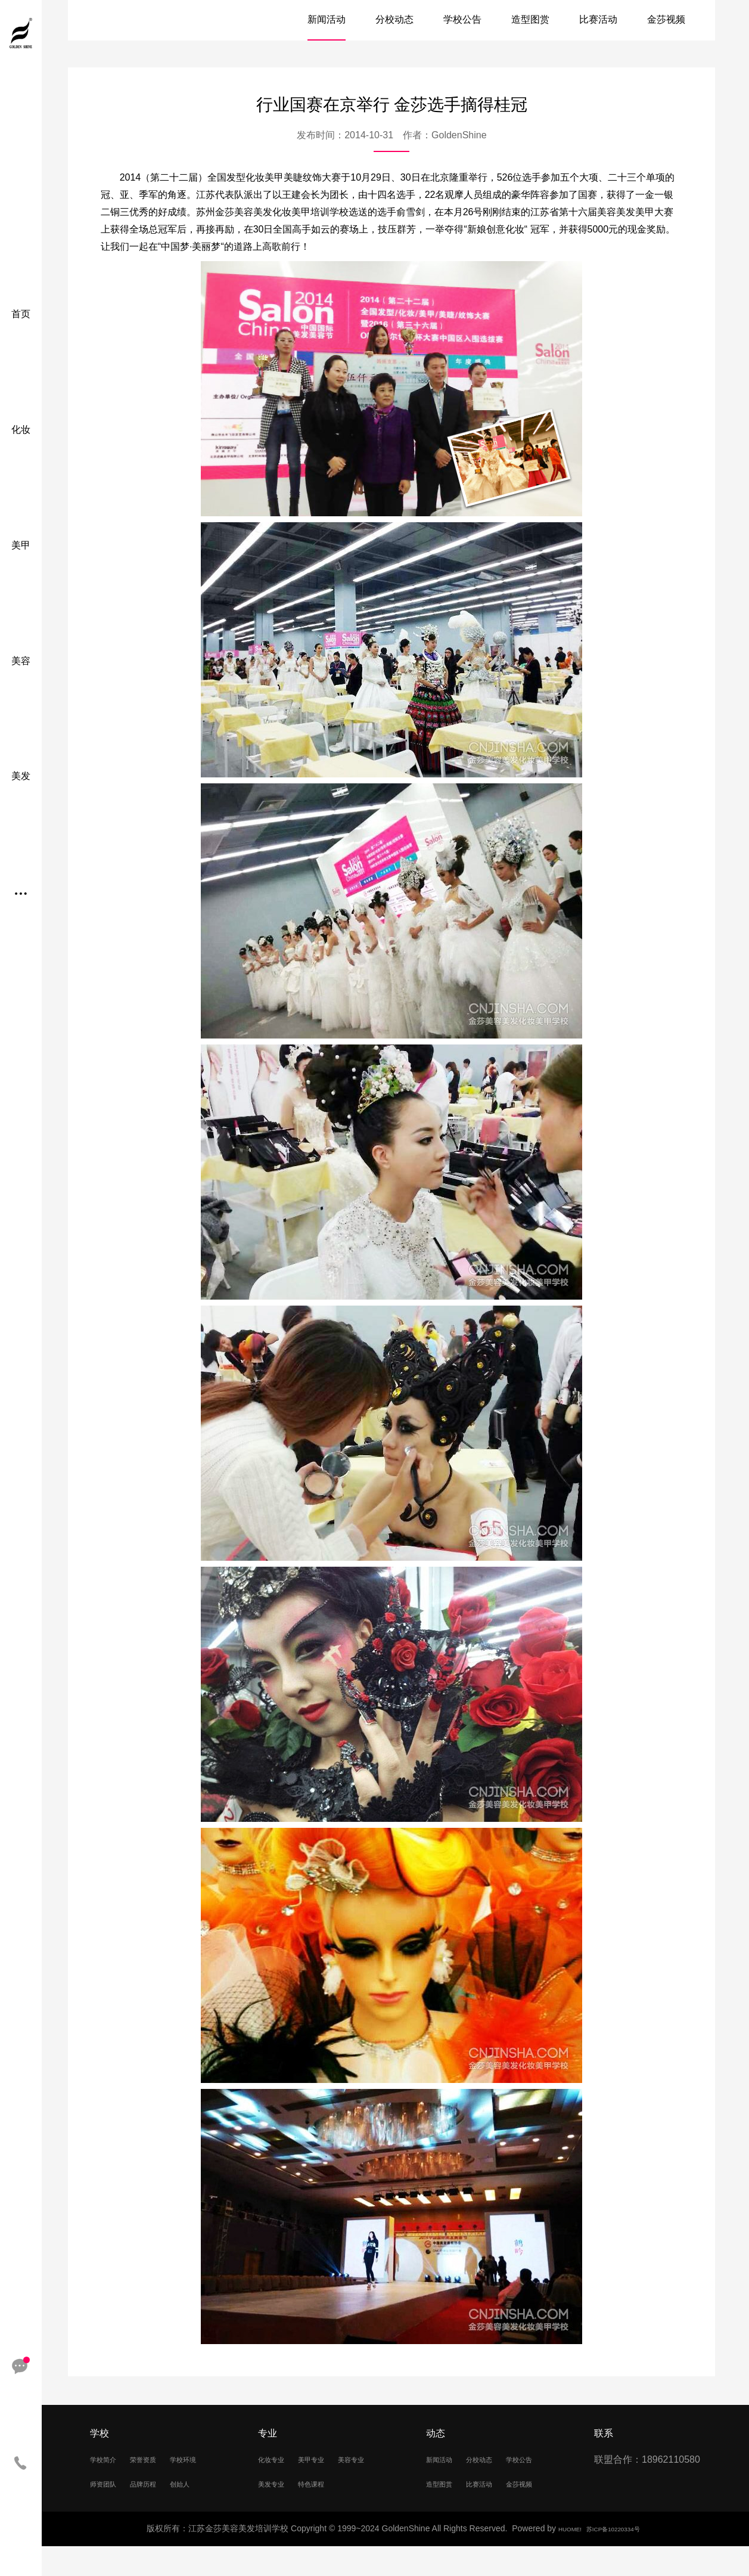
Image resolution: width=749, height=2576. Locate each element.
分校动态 (394, 19)
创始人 (156, 2512)
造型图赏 (530, 19)
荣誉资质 (161, 2459)
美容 (20, 661)
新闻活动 (326, 19)
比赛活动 (598, 19)
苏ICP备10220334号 (618, 2558)
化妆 (20, 429)
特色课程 (277, 2512)
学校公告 (462, 19)
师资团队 (161, 2486)
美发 (20, 776)
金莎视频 (666, 19)
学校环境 (109, 2486)
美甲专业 (329, 2459)
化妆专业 (277, 2459)
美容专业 (277, 2486)
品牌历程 (109, 2512)
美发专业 (329, 2486)
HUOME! (559, 2558)
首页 (20, 314)
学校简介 (109, 2459)
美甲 (20, 545)
